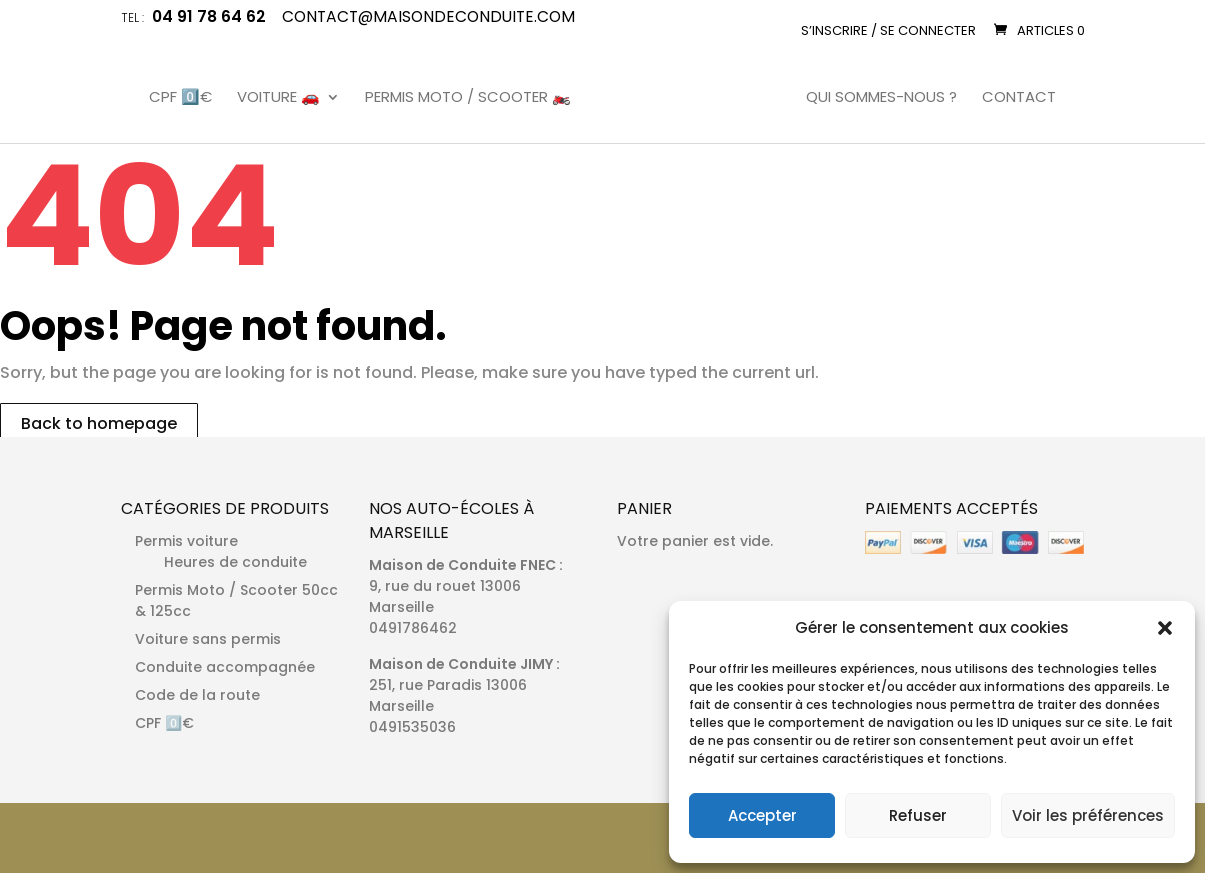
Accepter (762, 815)
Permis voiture (186, 541)
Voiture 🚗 (278, 98)
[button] (1165, 628)
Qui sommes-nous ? (881, 98)
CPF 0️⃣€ (180, 98)
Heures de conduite (235, 562)
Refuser (918, 815)
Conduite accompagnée (225, 667)
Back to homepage (99, 423)
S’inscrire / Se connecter (888, 30)
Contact (1019, 98)
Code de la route (197, 695)
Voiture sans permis (208, 639)
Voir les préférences (1088, 815)
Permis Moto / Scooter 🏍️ (468, 98)
